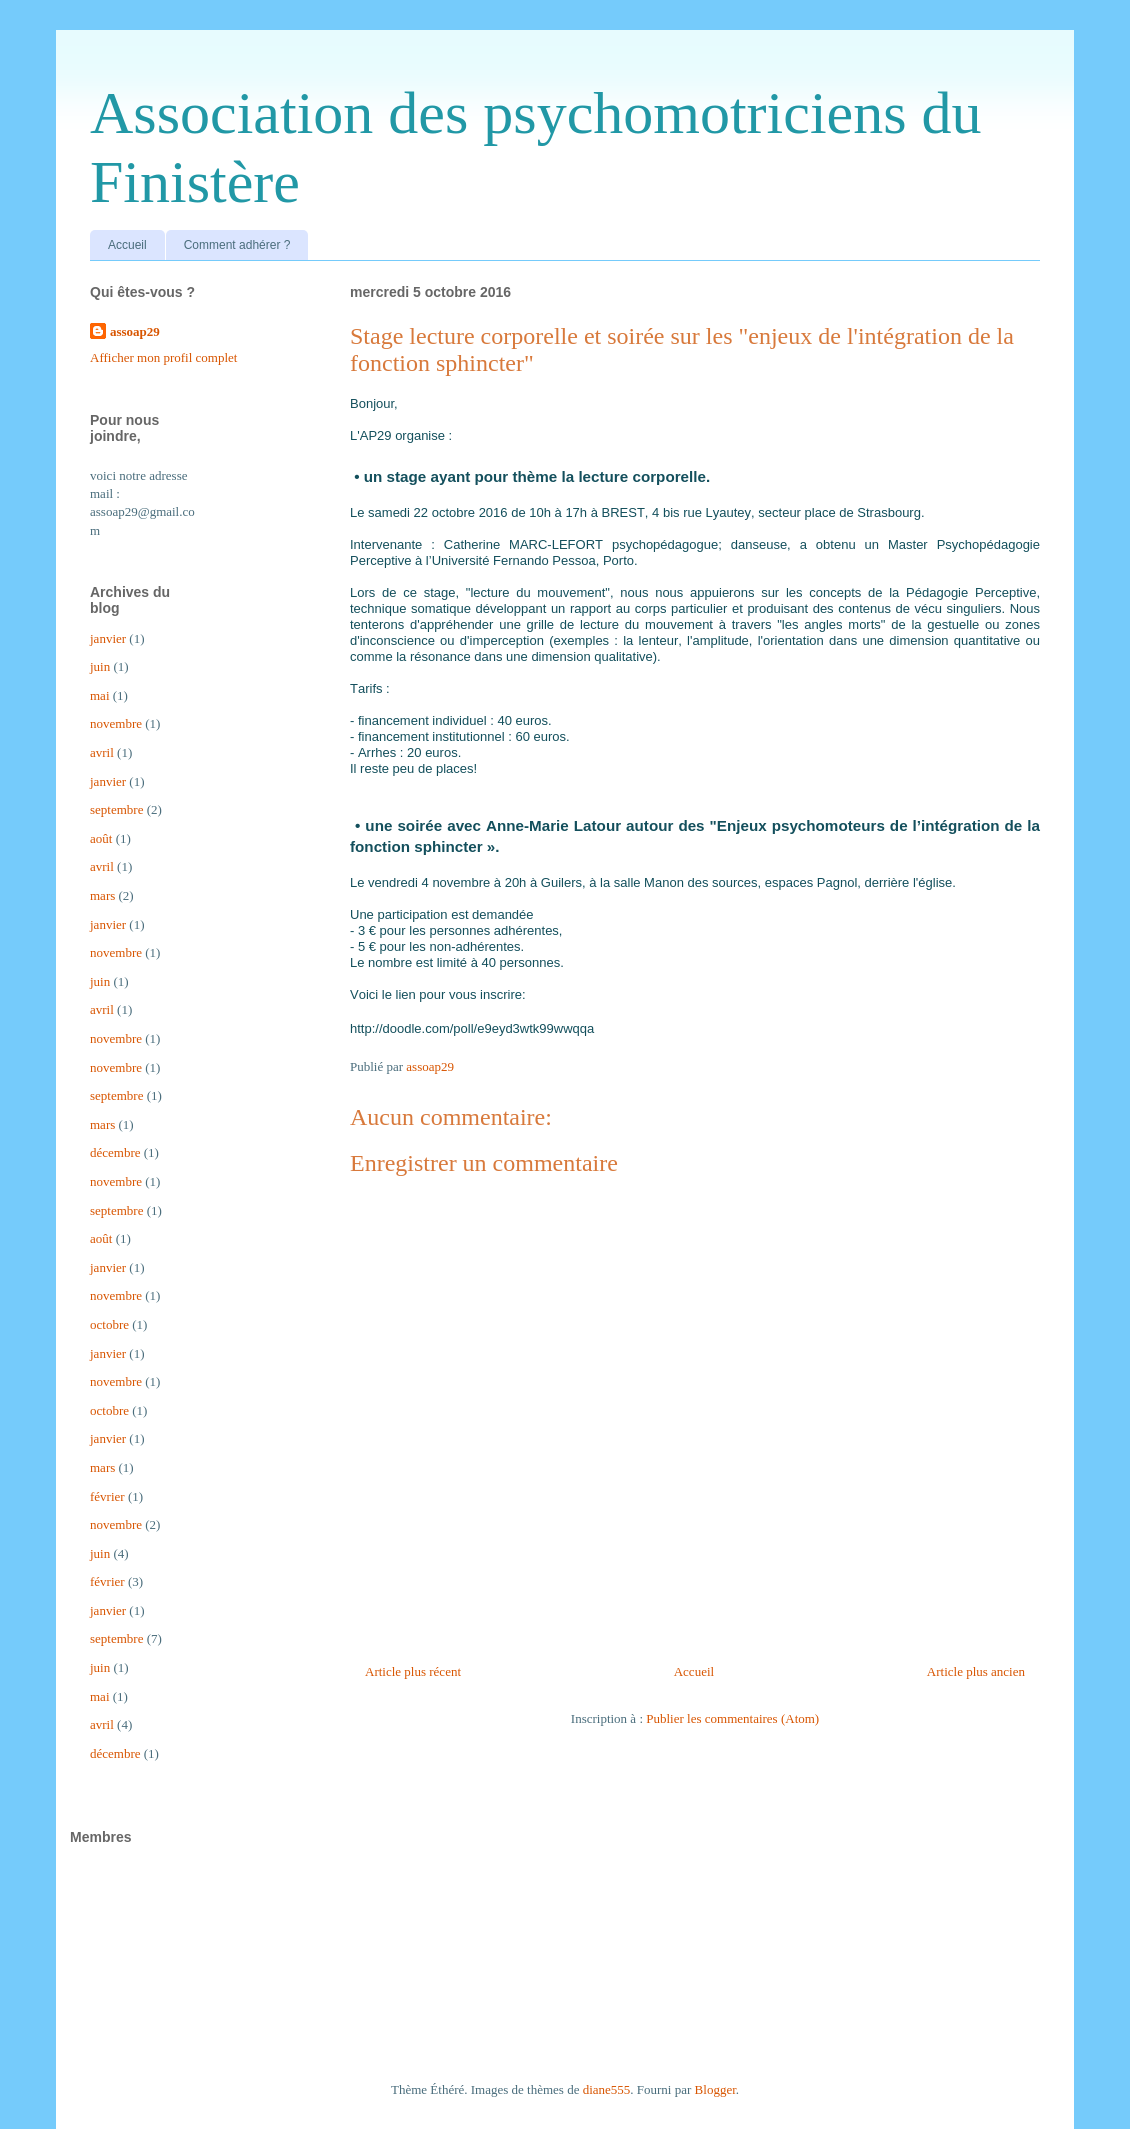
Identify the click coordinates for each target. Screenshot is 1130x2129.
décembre (115, 1152)
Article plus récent (413, 1671)
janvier (108, 638)
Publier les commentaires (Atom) (732, 1718)
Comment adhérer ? (237, 245)
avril (102, 752)
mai (100, 695)
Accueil (127, 245)
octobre (109, 1324)
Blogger (715, 2089)
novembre (116, 723)
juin (100, 666)
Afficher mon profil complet (163, 357)
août (101, 838)
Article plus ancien (976, 1671)
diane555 (607, 2089)
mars (102, 895)
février (107, 1496)
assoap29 (135, 331)
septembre (116, 809)
